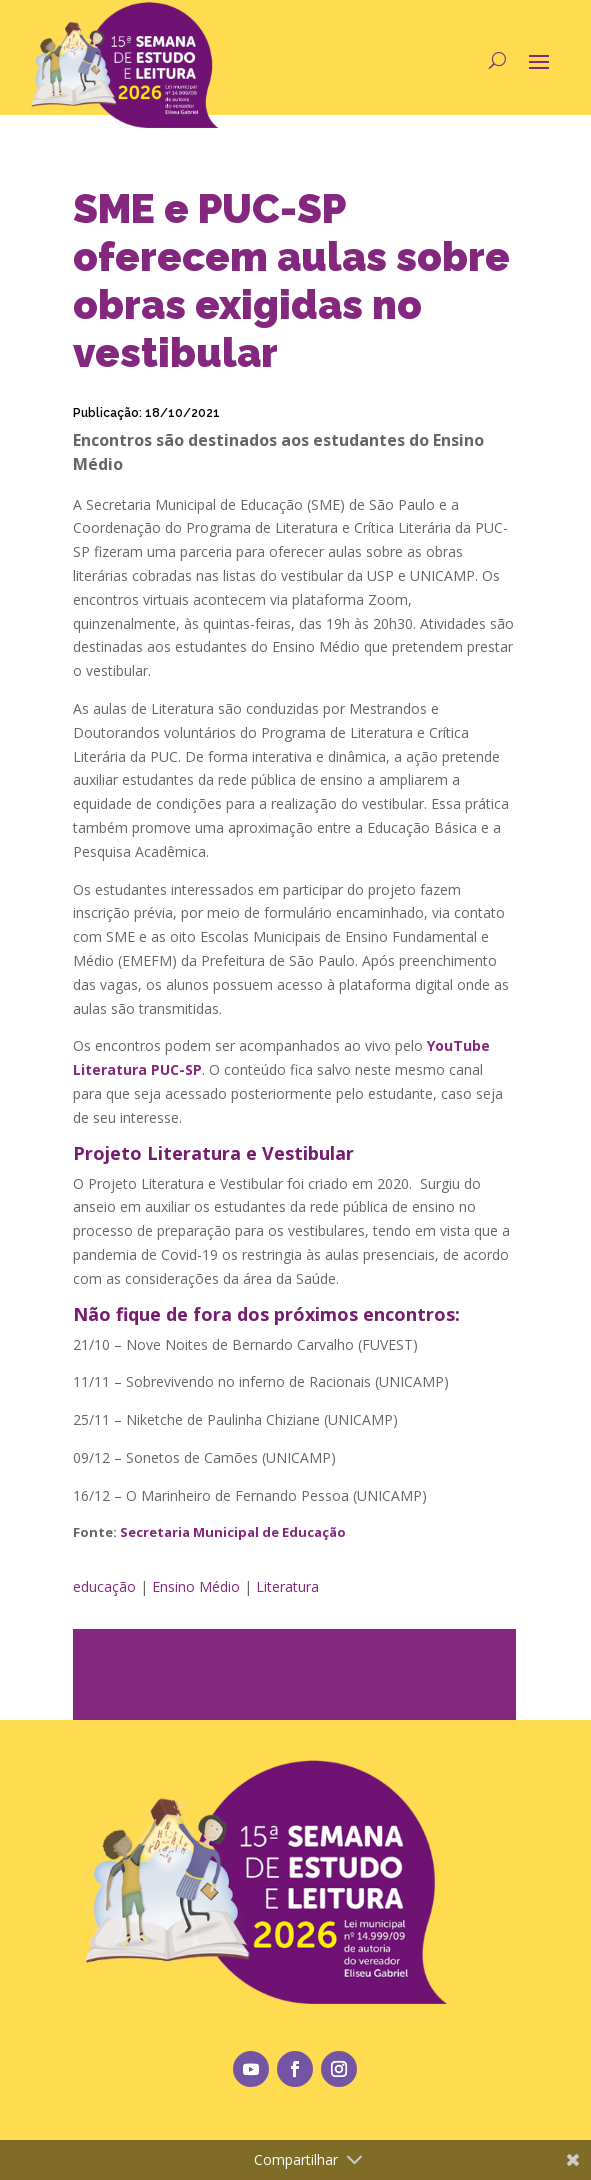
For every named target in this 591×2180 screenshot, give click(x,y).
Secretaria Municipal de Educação (233, 1532)
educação (104, 1586)
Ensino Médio (196, 1586)
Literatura (287, 1586)
